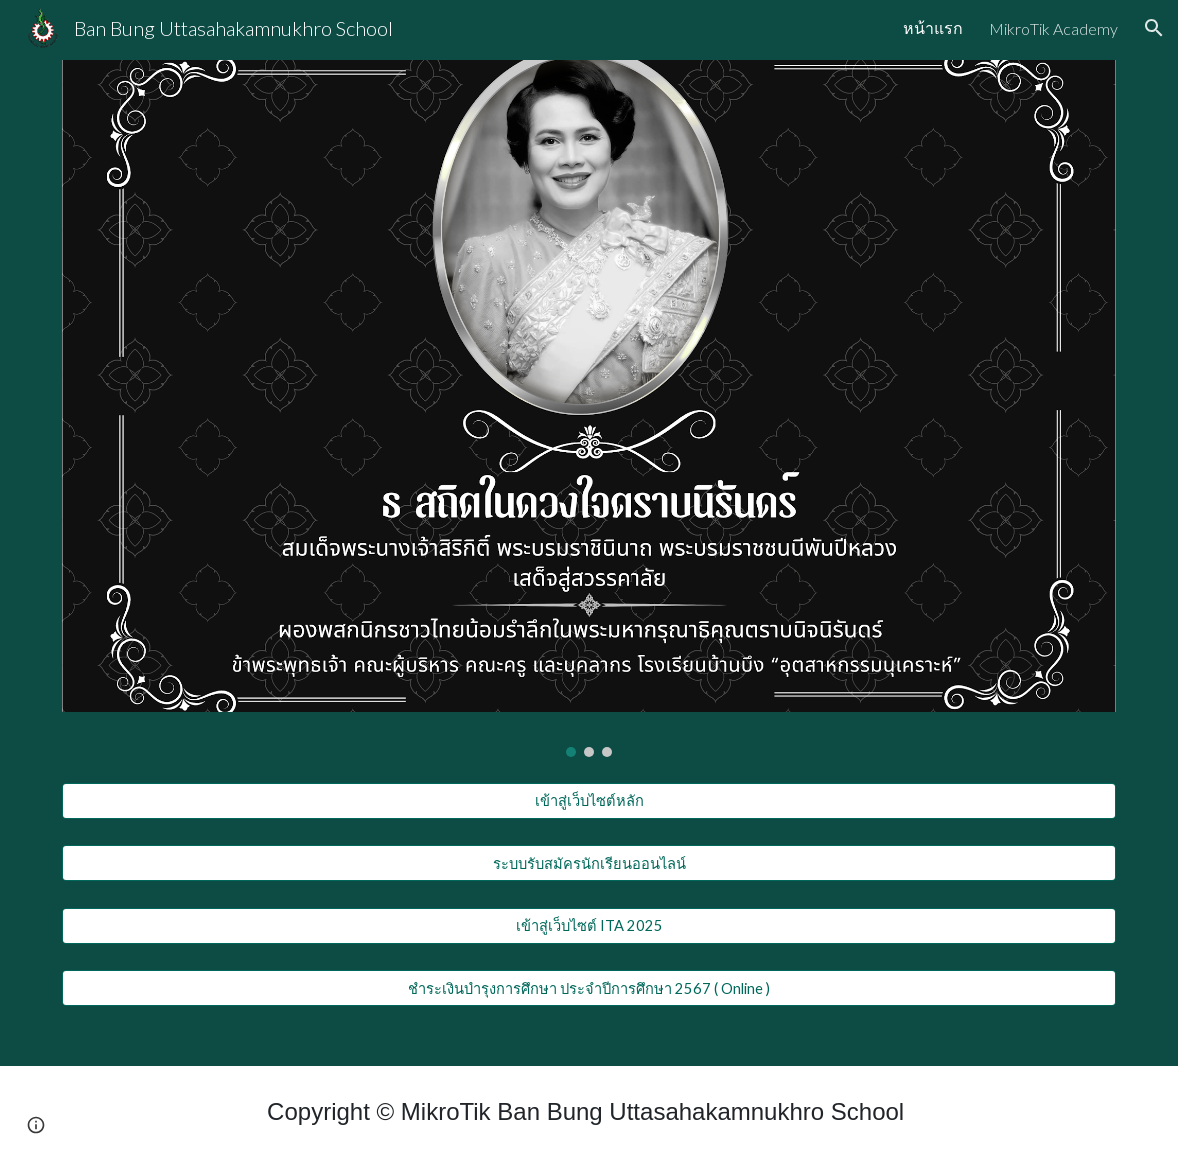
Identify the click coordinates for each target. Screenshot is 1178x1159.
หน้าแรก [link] (933, 27)
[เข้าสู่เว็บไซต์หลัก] (589, 801)
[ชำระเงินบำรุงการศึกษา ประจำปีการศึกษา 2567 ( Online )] (589, 988)
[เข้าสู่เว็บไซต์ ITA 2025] (589, 926)
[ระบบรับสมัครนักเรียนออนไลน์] (589, 863)
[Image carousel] (589, 408)
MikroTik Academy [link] (1053, 28)
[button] (1154, 28)
